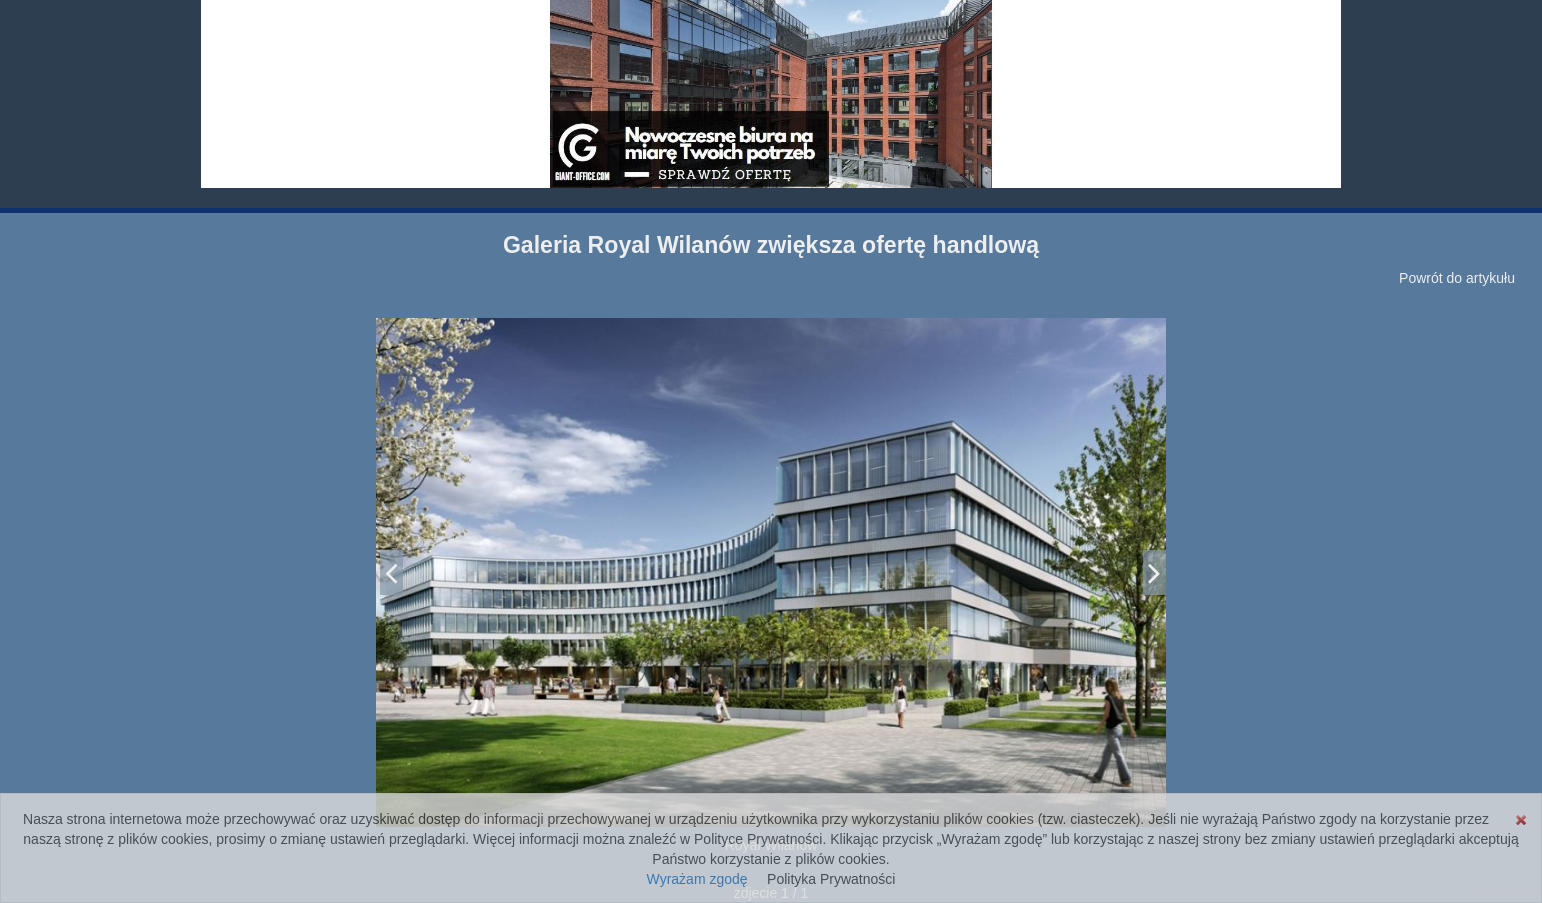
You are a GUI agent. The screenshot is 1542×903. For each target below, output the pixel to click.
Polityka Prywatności (831, 879)
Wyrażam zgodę (697, 879)
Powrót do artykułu (1457, 278)
